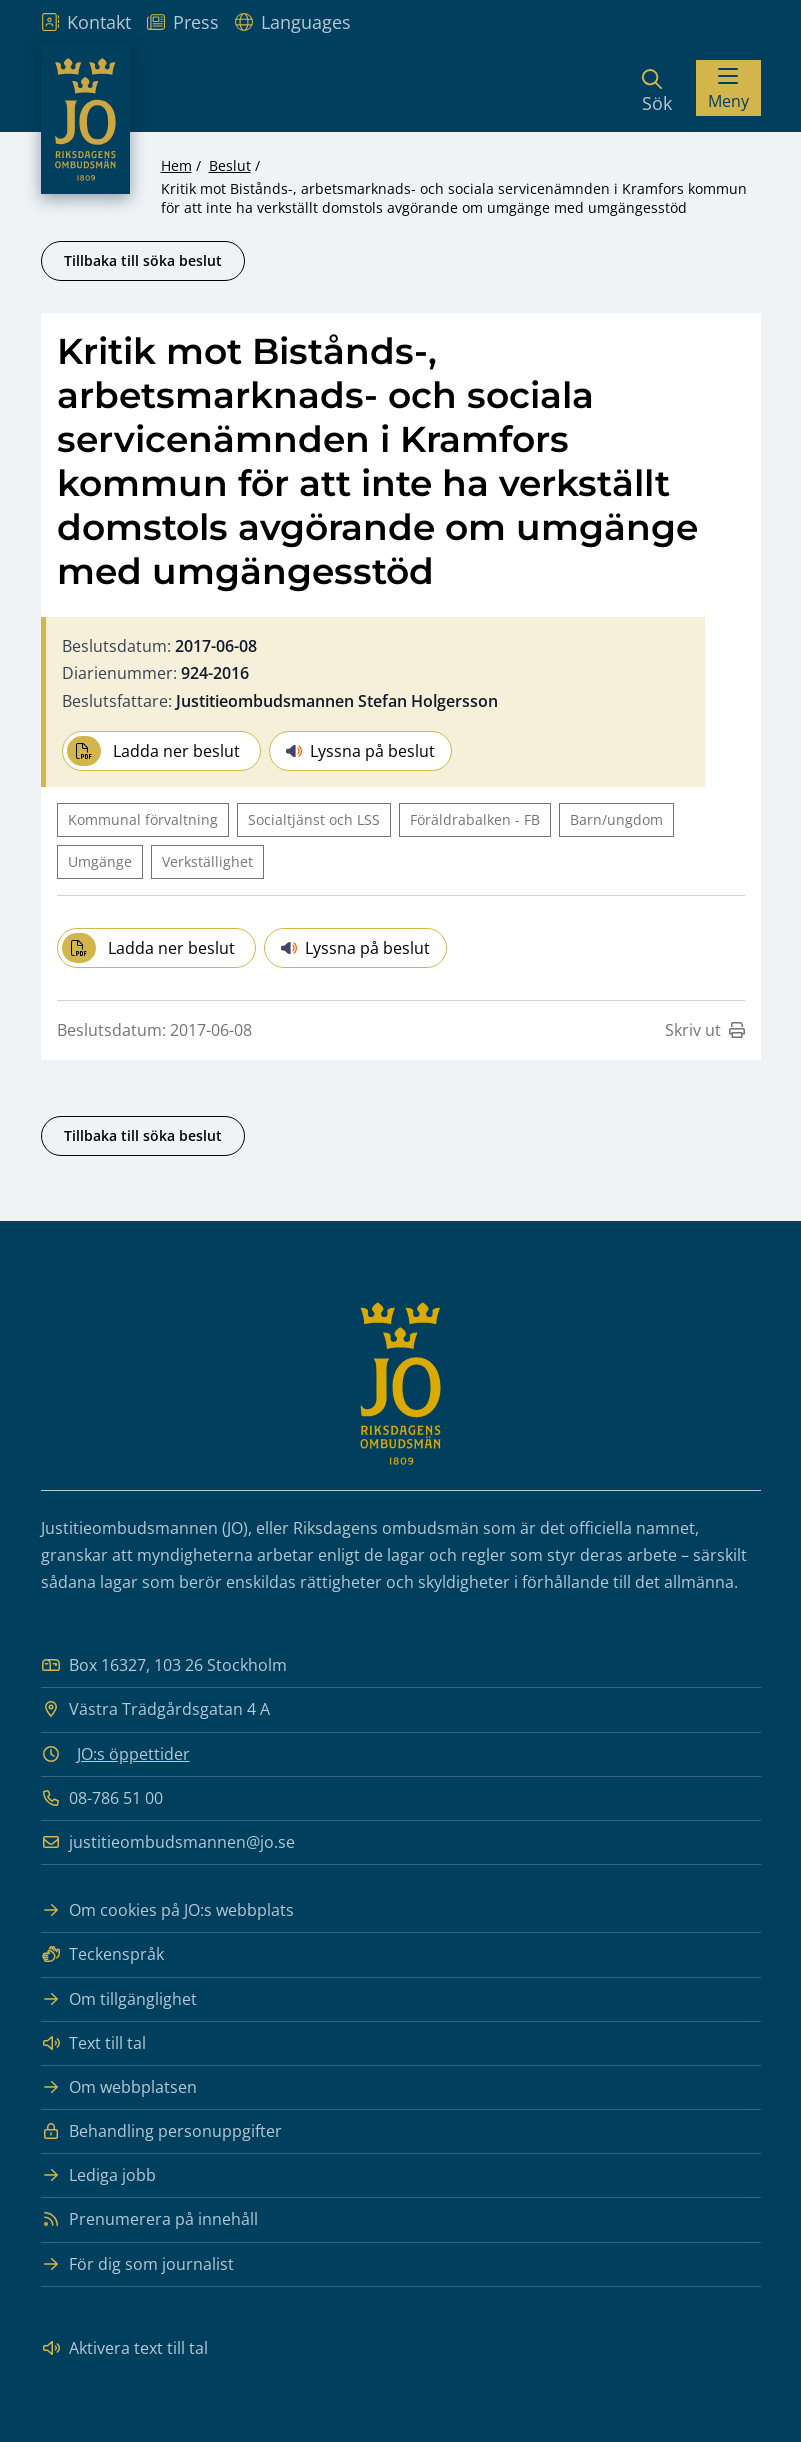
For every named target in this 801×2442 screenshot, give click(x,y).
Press (183, 22)
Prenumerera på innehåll (149, 2219)
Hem (176, 165)
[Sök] (657, 88)
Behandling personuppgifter (161, 2131)
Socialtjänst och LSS (314, 819)
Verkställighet (207, 861)
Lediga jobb (98, 2175)
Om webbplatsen (119, 2087)
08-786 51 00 (102, 1798)
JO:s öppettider (133, 1754)
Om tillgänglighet (119, 1999)
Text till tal (93, 2043)
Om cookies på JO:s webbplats (167, 1910)
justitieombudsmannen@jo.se (168, 1842)
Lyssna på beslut (360, 751)
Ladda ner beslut (153, 751)
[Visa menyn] (728, 88)
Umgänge (100, 861)
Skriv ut (705, 1030)
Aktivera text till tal (124, 2348)
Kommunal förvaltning (143, 819)
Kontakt (86, 22)
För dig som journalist (137, 2264)
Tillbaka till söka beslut (143, 260)
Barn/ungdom (616, 819)
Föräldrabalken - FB (475, 819)
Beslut (230, 165)
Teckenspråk (102, 1954)
